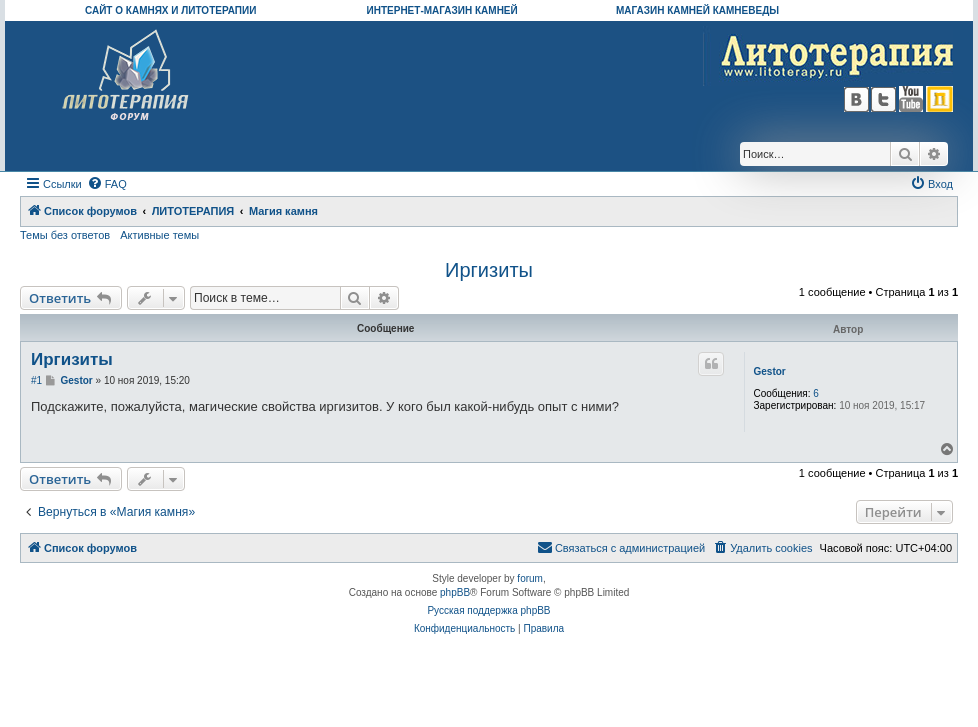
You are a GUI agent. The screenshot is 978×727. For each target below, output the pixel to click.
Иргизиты (489, 270)
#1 (36, 380)
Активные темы (159, 235)
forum (530, 578)
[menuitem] (107, 184)
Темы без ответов (65, 235)
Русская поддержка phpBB (488, 610)
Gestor (769, 371)
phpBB (455, 592)
